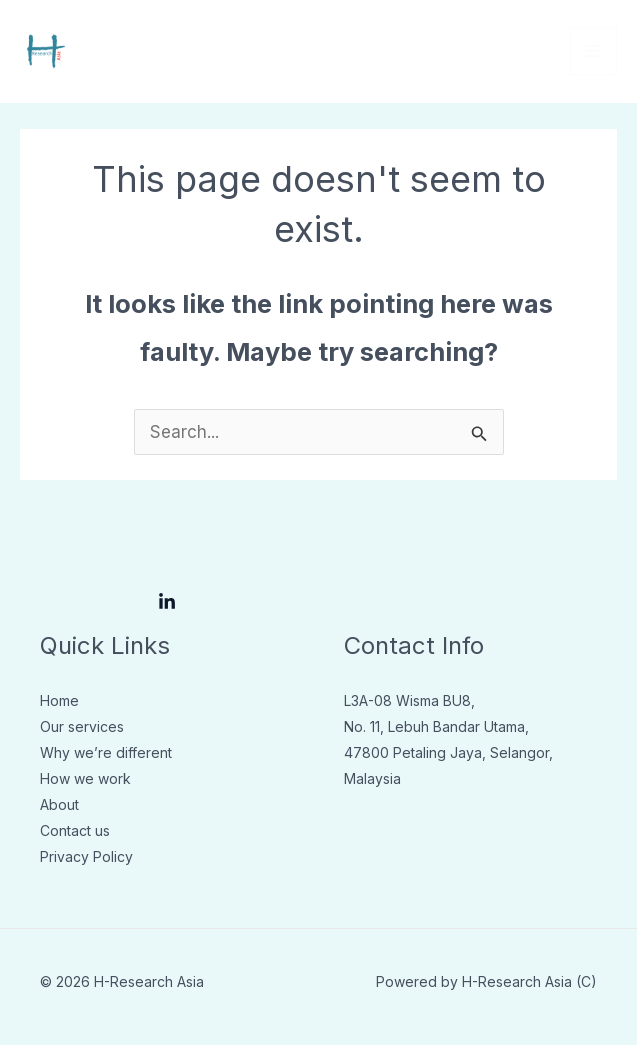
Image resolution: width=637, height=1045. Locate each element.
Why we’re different (106, 752)
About (59, 804)
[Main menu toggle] (594, 51)
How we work (85, 778)
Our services (82, 726)
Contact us (75, 830)
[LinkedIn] (167, 602)
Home (59, 700)
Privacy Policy (86, 856)
